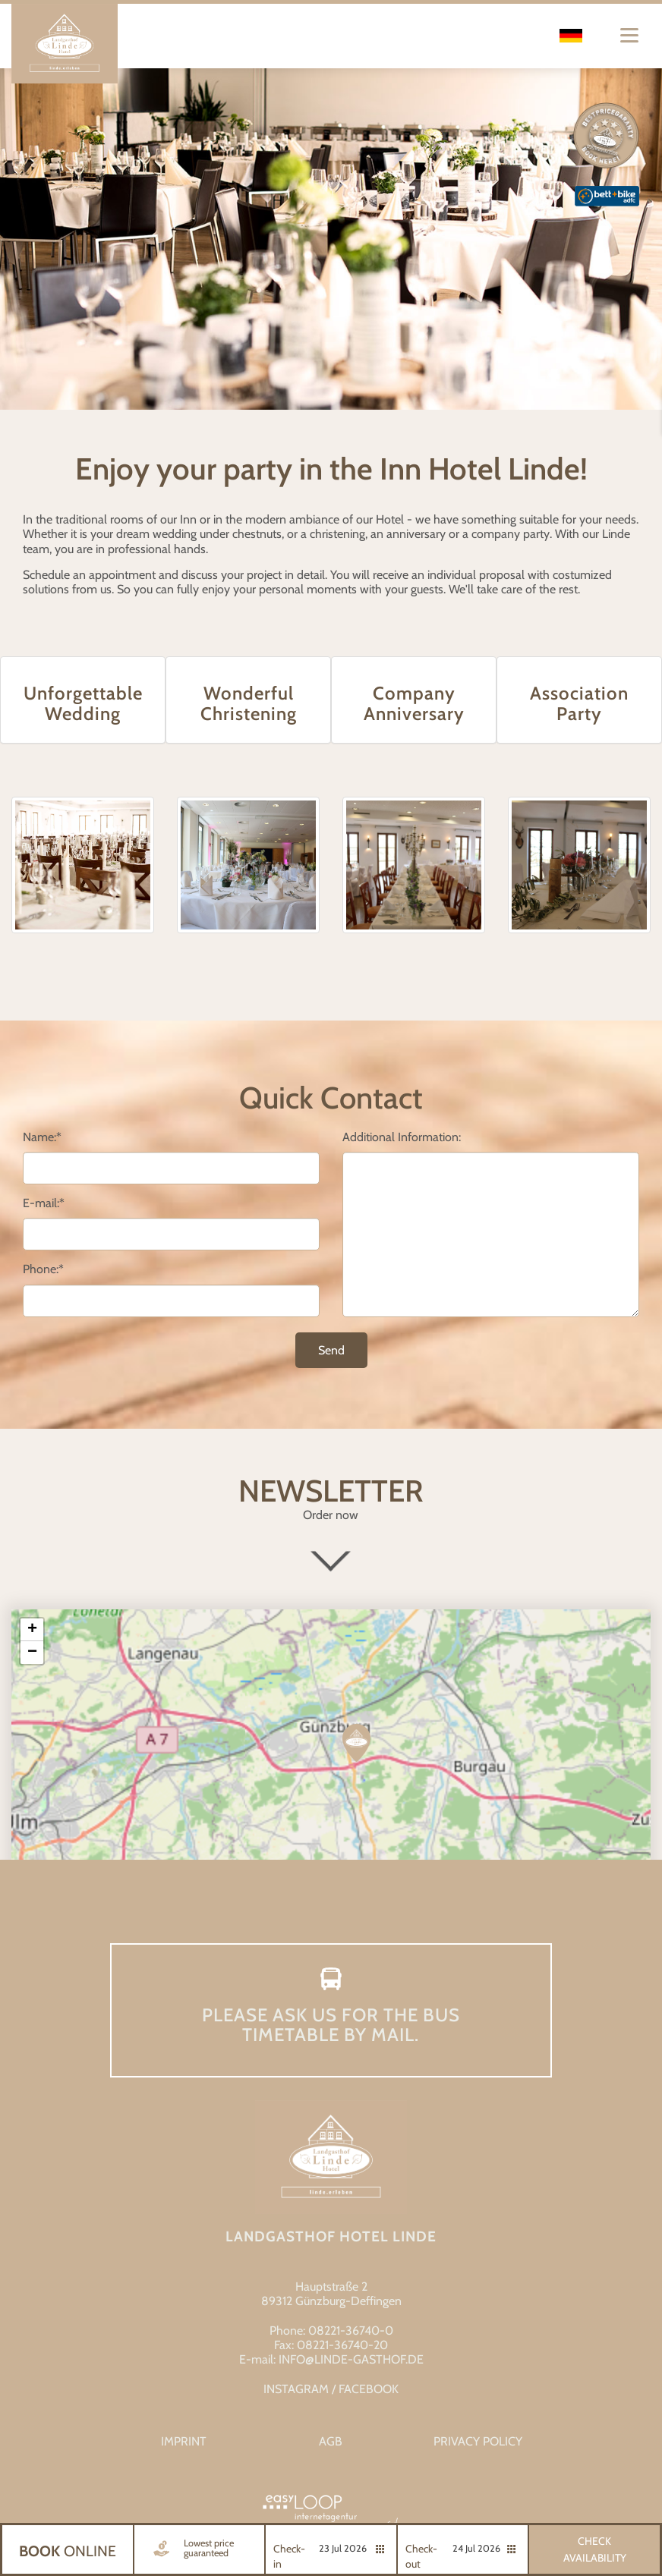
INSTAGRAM (296, 2389)
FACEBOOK (369, 2389)
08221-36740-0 (350, 2330)
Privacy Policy (477, 2441)
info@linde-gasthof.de (351, 2359)
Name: (42, 1137)
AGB (330, 2441)
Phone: (43, 1269)
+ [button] (32, 1629)
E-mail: (44, 1203)
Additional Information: (401, 1137)
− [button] (32, 1652)
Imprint (183, 2441)
